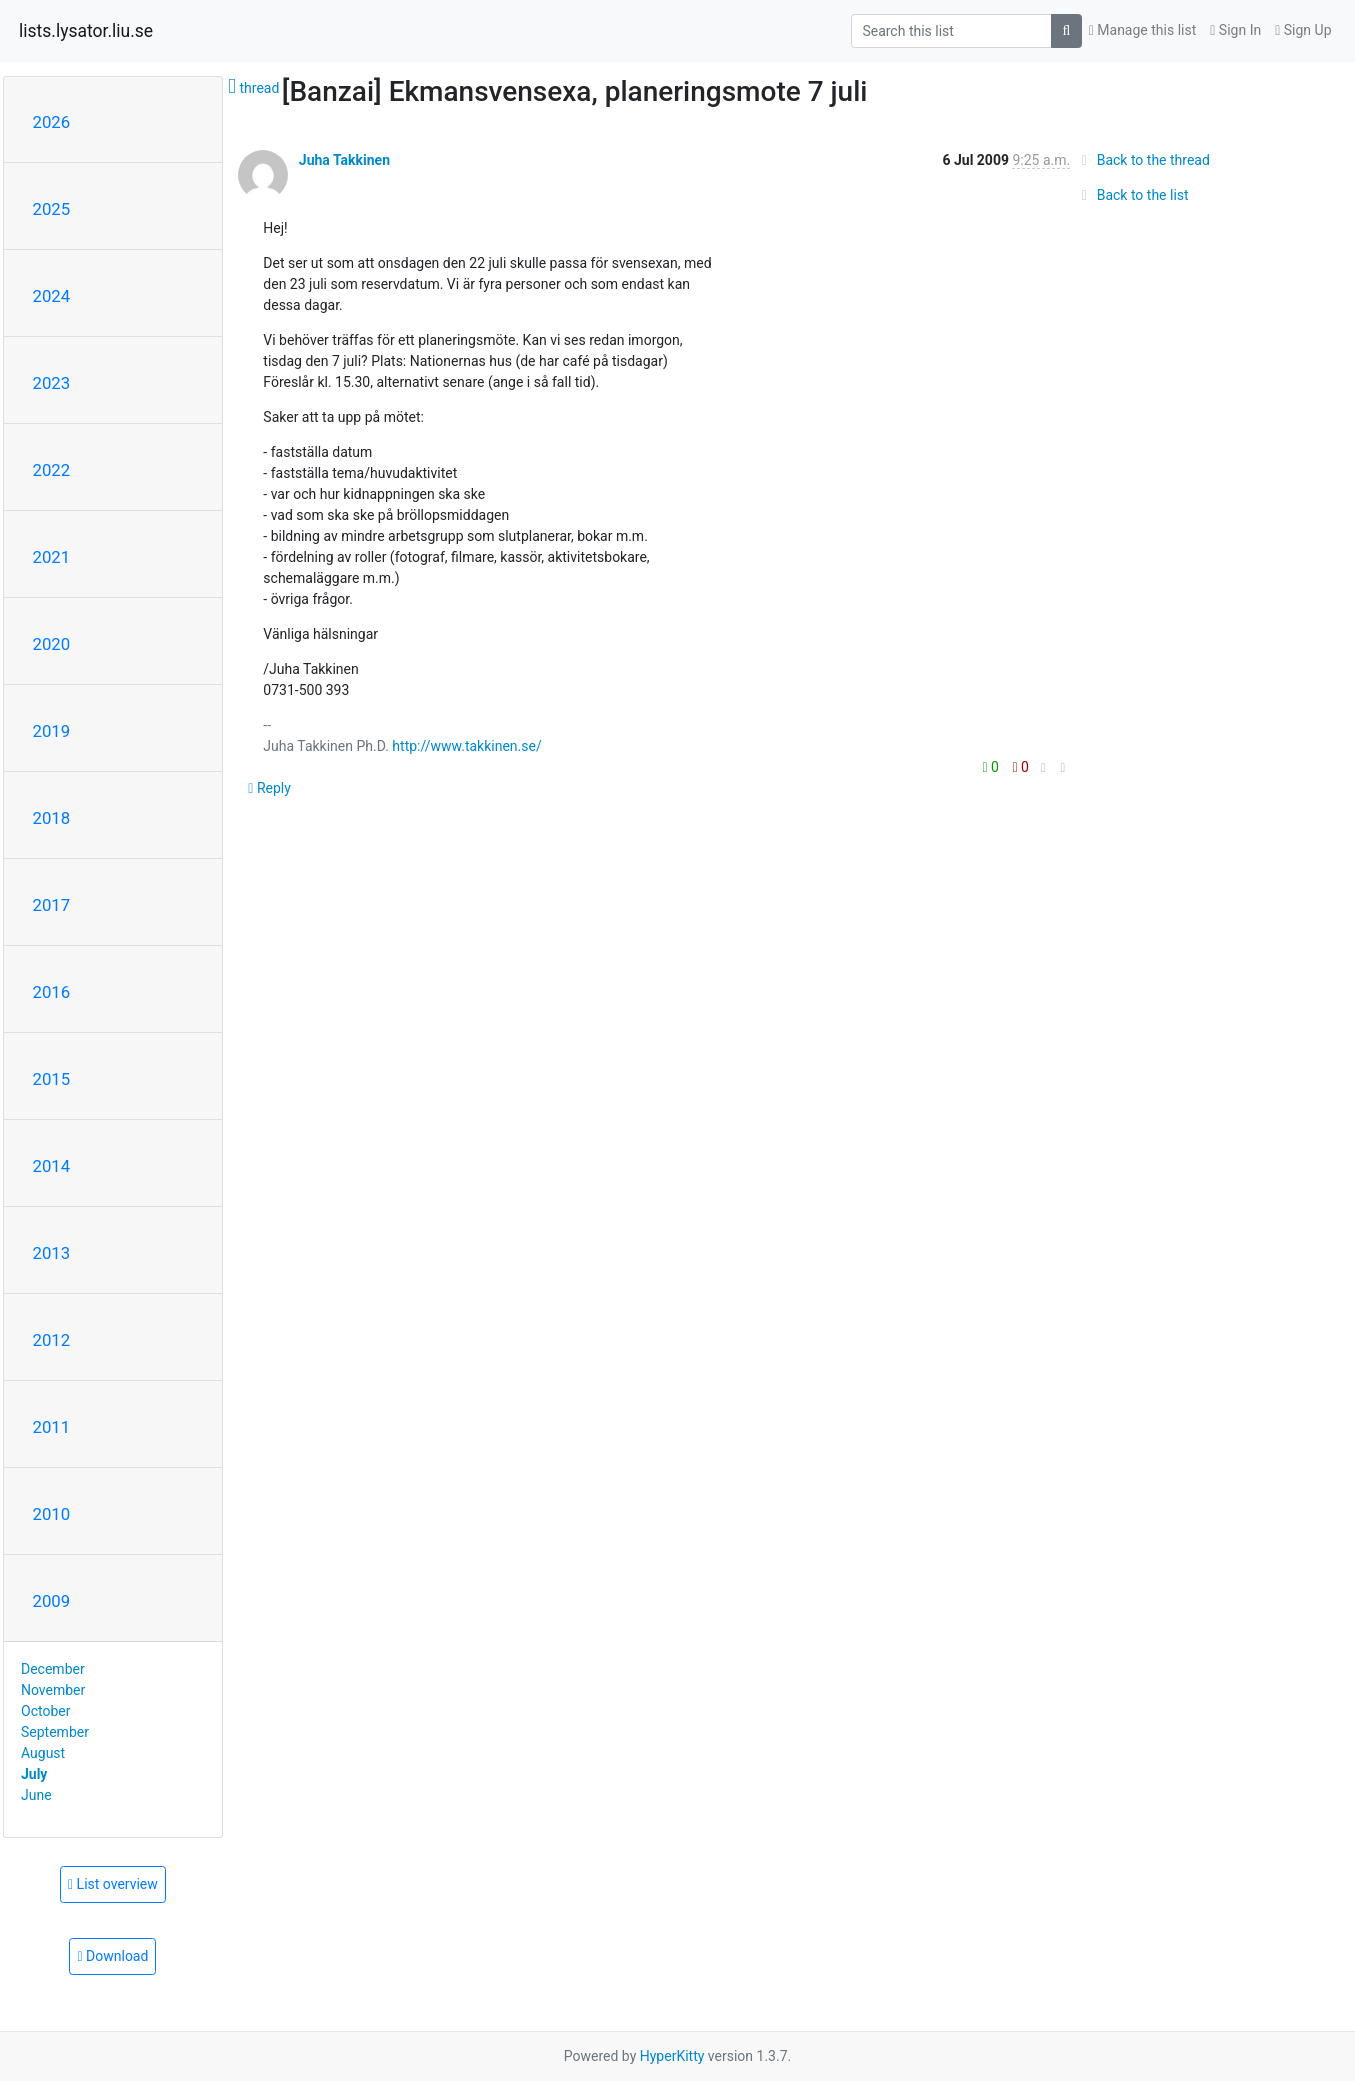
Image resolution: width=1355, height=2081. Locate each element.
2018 (52, 818)
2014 (52, 1166)
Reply (269, 788)
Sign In (1235, 30)
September (55, 1732)
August (43, 1753)
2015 (52, 1079)
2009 (52, 1601)
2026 (52, 122)
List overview (113, 1884)
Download (112, 1956)
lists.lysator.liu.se (86, 31)
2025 (52, 209)
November (53, 1690)
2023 (52, 383)
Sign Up (1303, 30)
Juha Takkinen (344, 160)
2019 (52, 731)
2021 (52, 557)
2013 (52, 1253)
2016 (52, 992)
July (34, 1774)
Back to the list (1131, 195)
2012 (52, 1340)
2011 (52, 1427)
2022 (52, 470)
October (45, 1711)
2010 (52, 1514)
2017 (52, 905)
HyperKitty (672, 2056)
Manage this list (1143, 30)
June (36, 1795)
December (53, 1669)
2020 (52, 644)
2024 (52, 296)
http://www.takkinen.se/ (466, 746)
